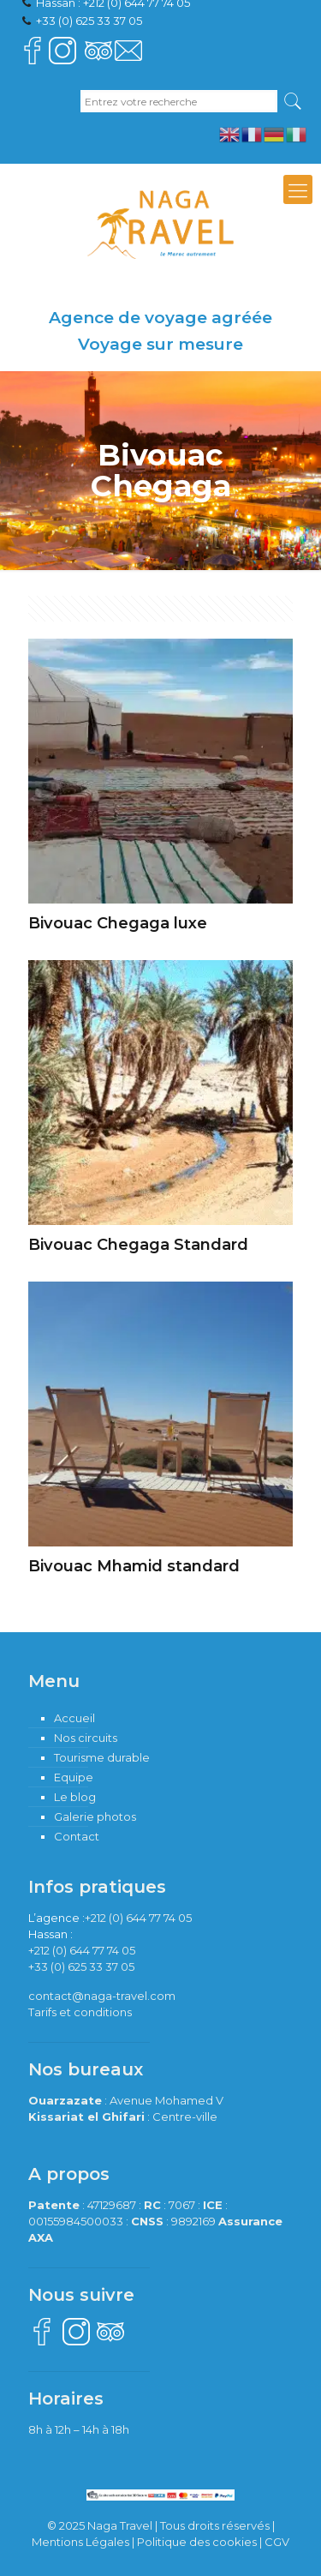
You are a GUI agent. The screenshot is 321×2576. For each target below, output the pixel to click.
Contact (76, 1836)
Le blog (75, 1797)
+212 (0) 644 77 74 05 (138, 1917)
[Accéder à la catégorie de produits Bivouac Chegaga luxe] (160, 791)
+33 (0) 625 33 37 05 (89, 20)
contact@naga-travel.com (101, 1996)
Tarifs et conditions (80, 2012)
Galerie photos (95, 1816)
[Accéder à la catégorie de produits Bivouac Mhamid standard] (160, 1434)
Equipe (73, 1777)
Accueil (74, 1718)
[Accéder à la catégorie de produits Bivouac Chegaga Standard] (160, 1112)
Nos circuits (85, 1737)
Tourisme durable (102, 1757)
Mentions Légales (80, 2542)
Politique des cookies (197, 2542)
